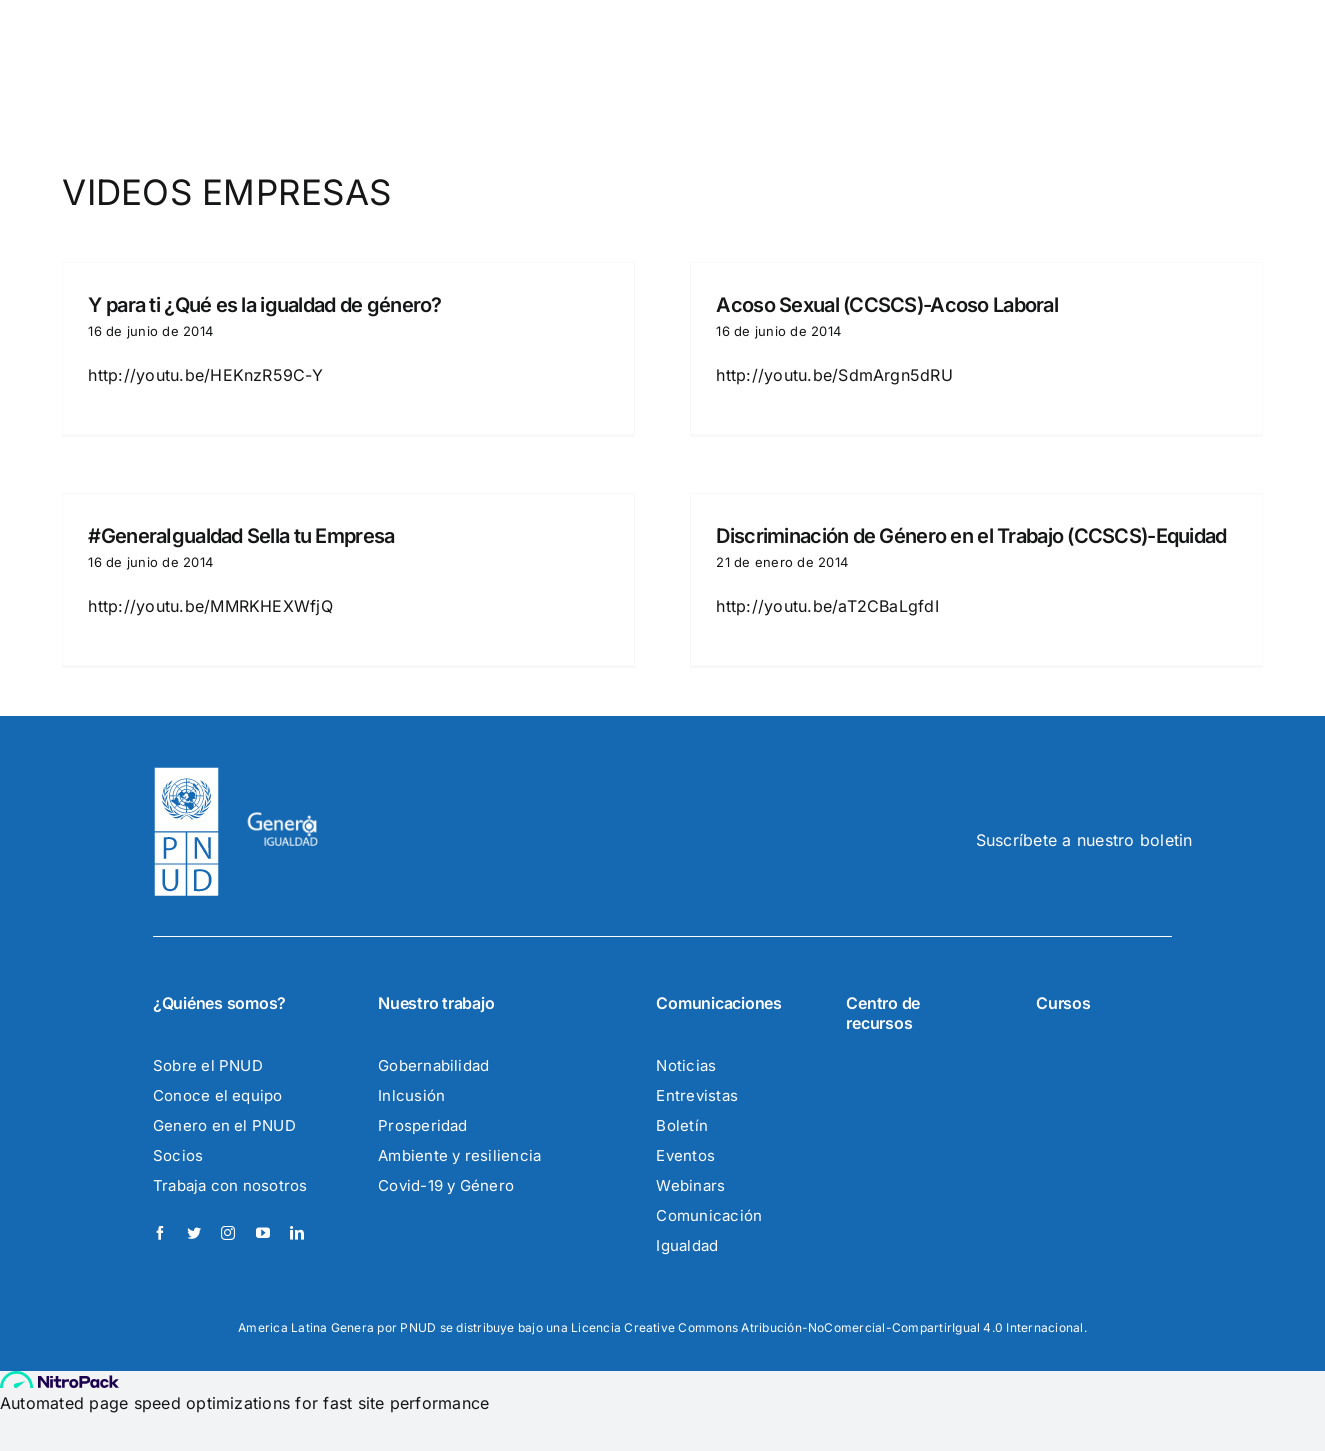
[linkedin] (297, 1233)
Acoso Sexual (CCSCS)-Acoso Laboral (887, 305)
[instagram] (228, 1233)
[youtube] (263, 1233)
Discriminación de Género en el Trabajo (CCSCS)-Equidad (971, 536)
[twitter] (194, 1233)
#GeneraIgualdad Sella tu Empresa (241, 536)
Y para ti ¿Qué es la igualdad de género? (264, 305)
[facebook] (160, 1233)
